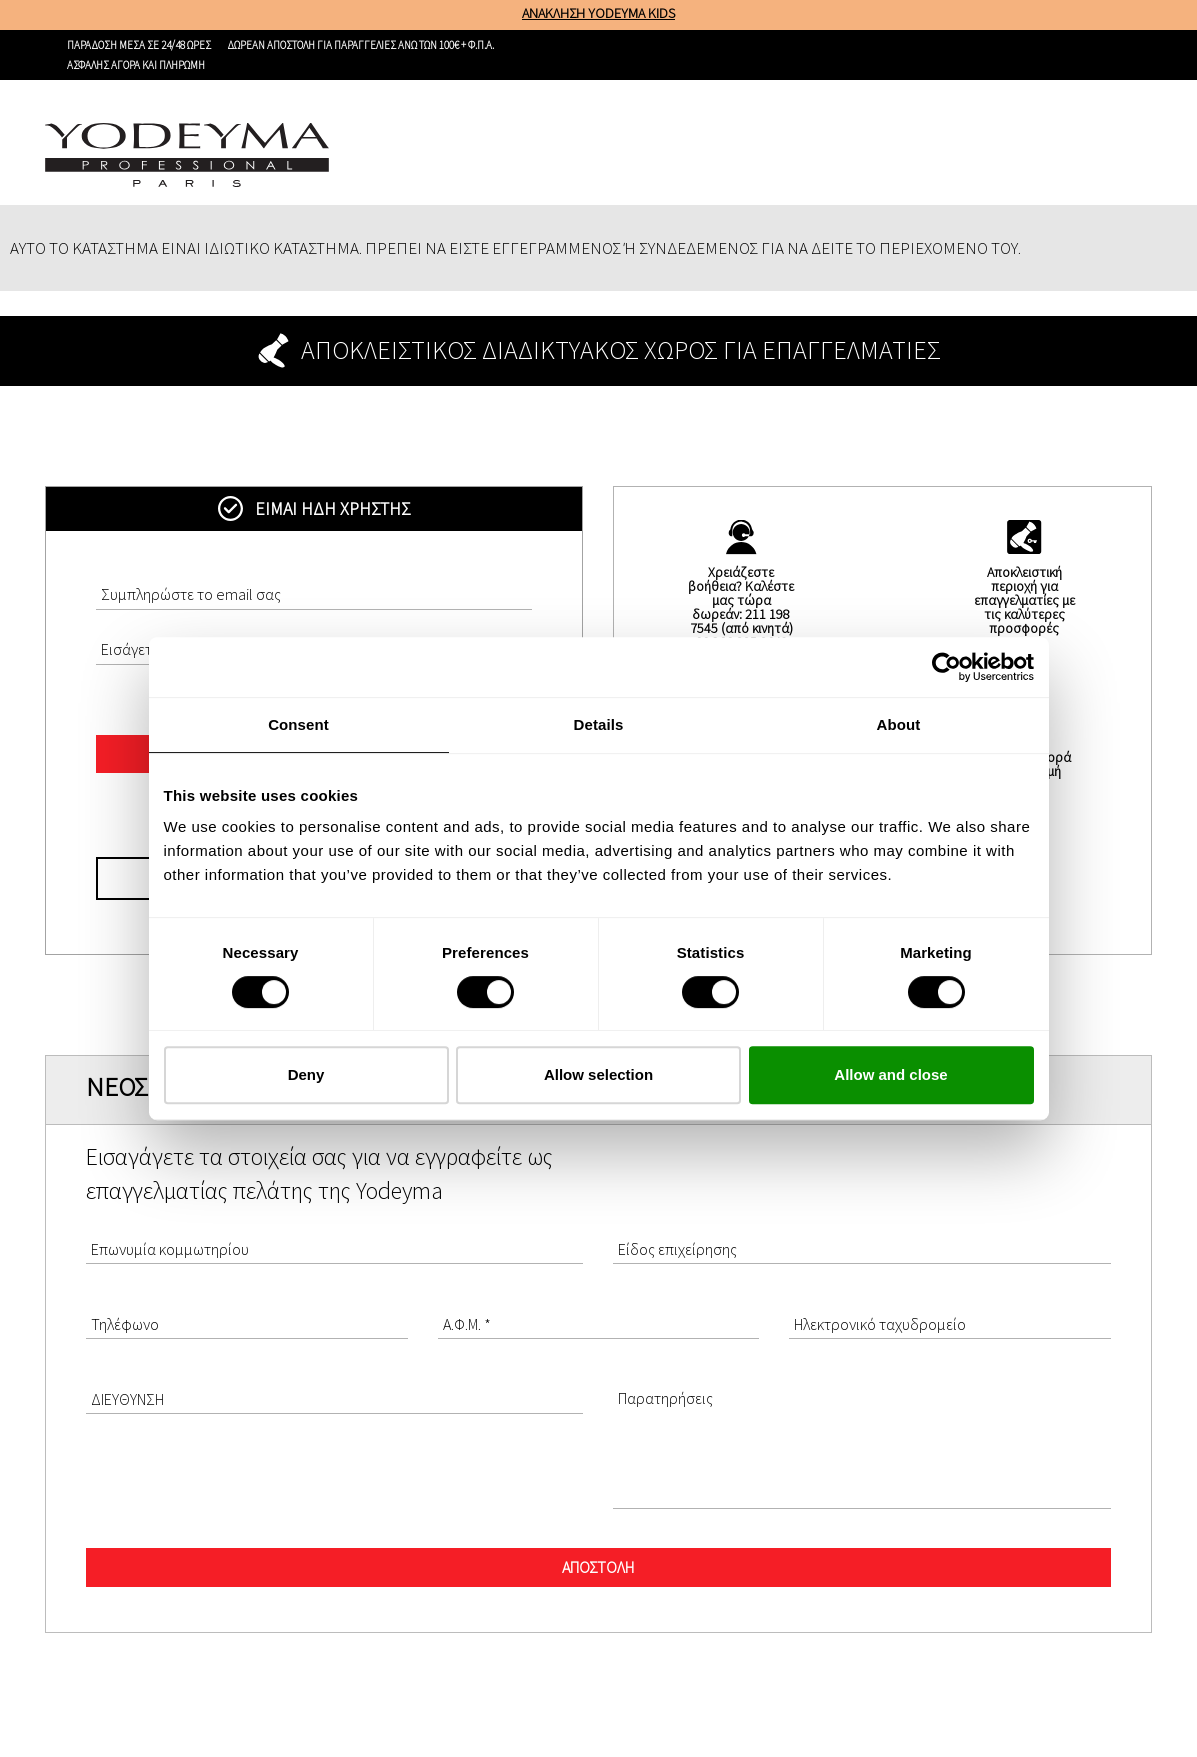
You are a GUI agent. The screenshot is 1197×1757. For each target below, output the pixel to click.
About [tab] (899, 724)
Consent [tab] (298, 724)
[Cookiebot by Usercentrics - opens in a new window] (946, 667)
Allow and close (890, 1074)
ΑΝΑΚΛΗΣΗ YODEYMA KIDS (598, 13)
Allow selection (598, 1074)
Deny (306, 1074)
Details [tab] (599, 724)
